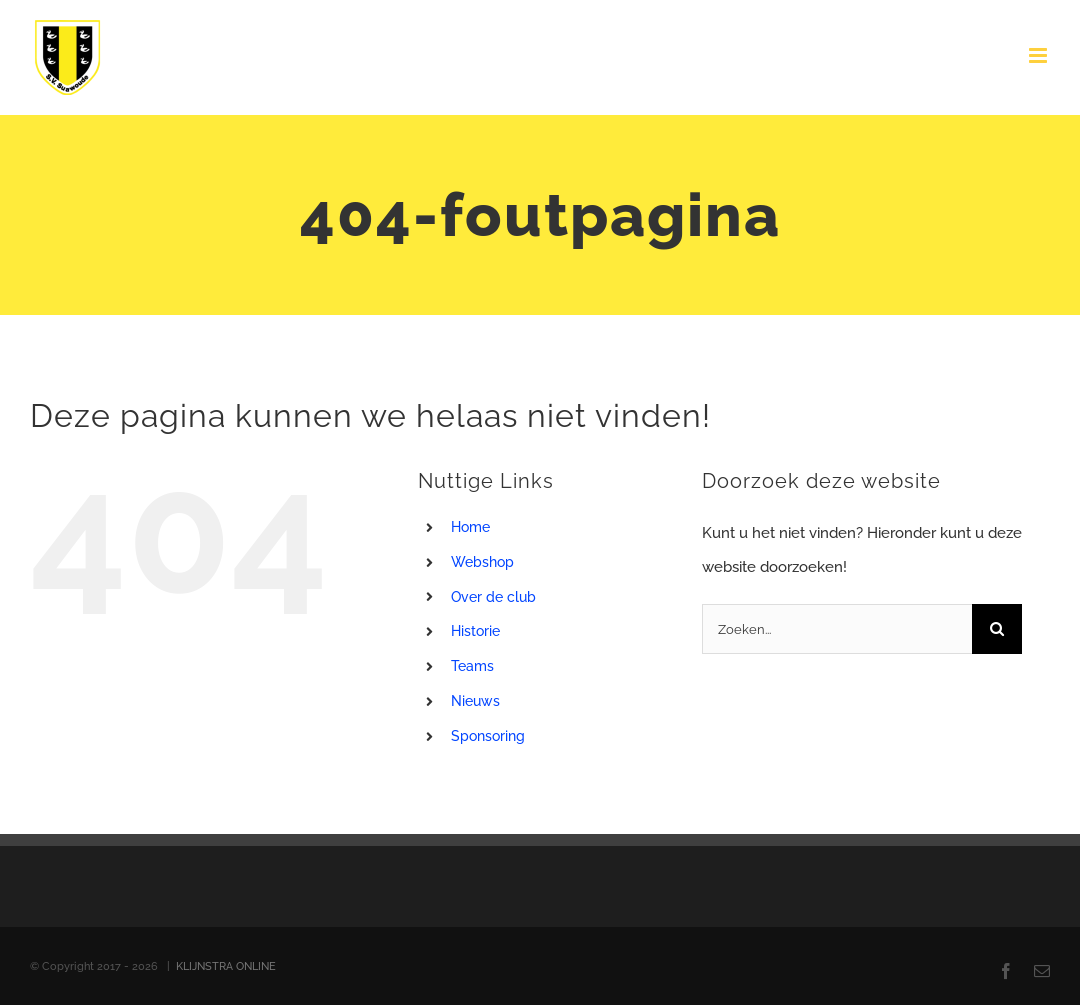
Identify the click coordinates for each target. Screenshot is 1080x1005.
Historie (475, 631)
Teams (472, 666)
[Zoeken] (997, 629)
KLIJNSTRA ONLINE (226, 966)
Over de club (493, 597)
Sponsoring (488, 736)
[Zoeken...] (837, 629)
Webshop (482, 562)
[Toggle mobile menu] (1039, 55)
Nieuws (475, 701)
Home (470, 527)
